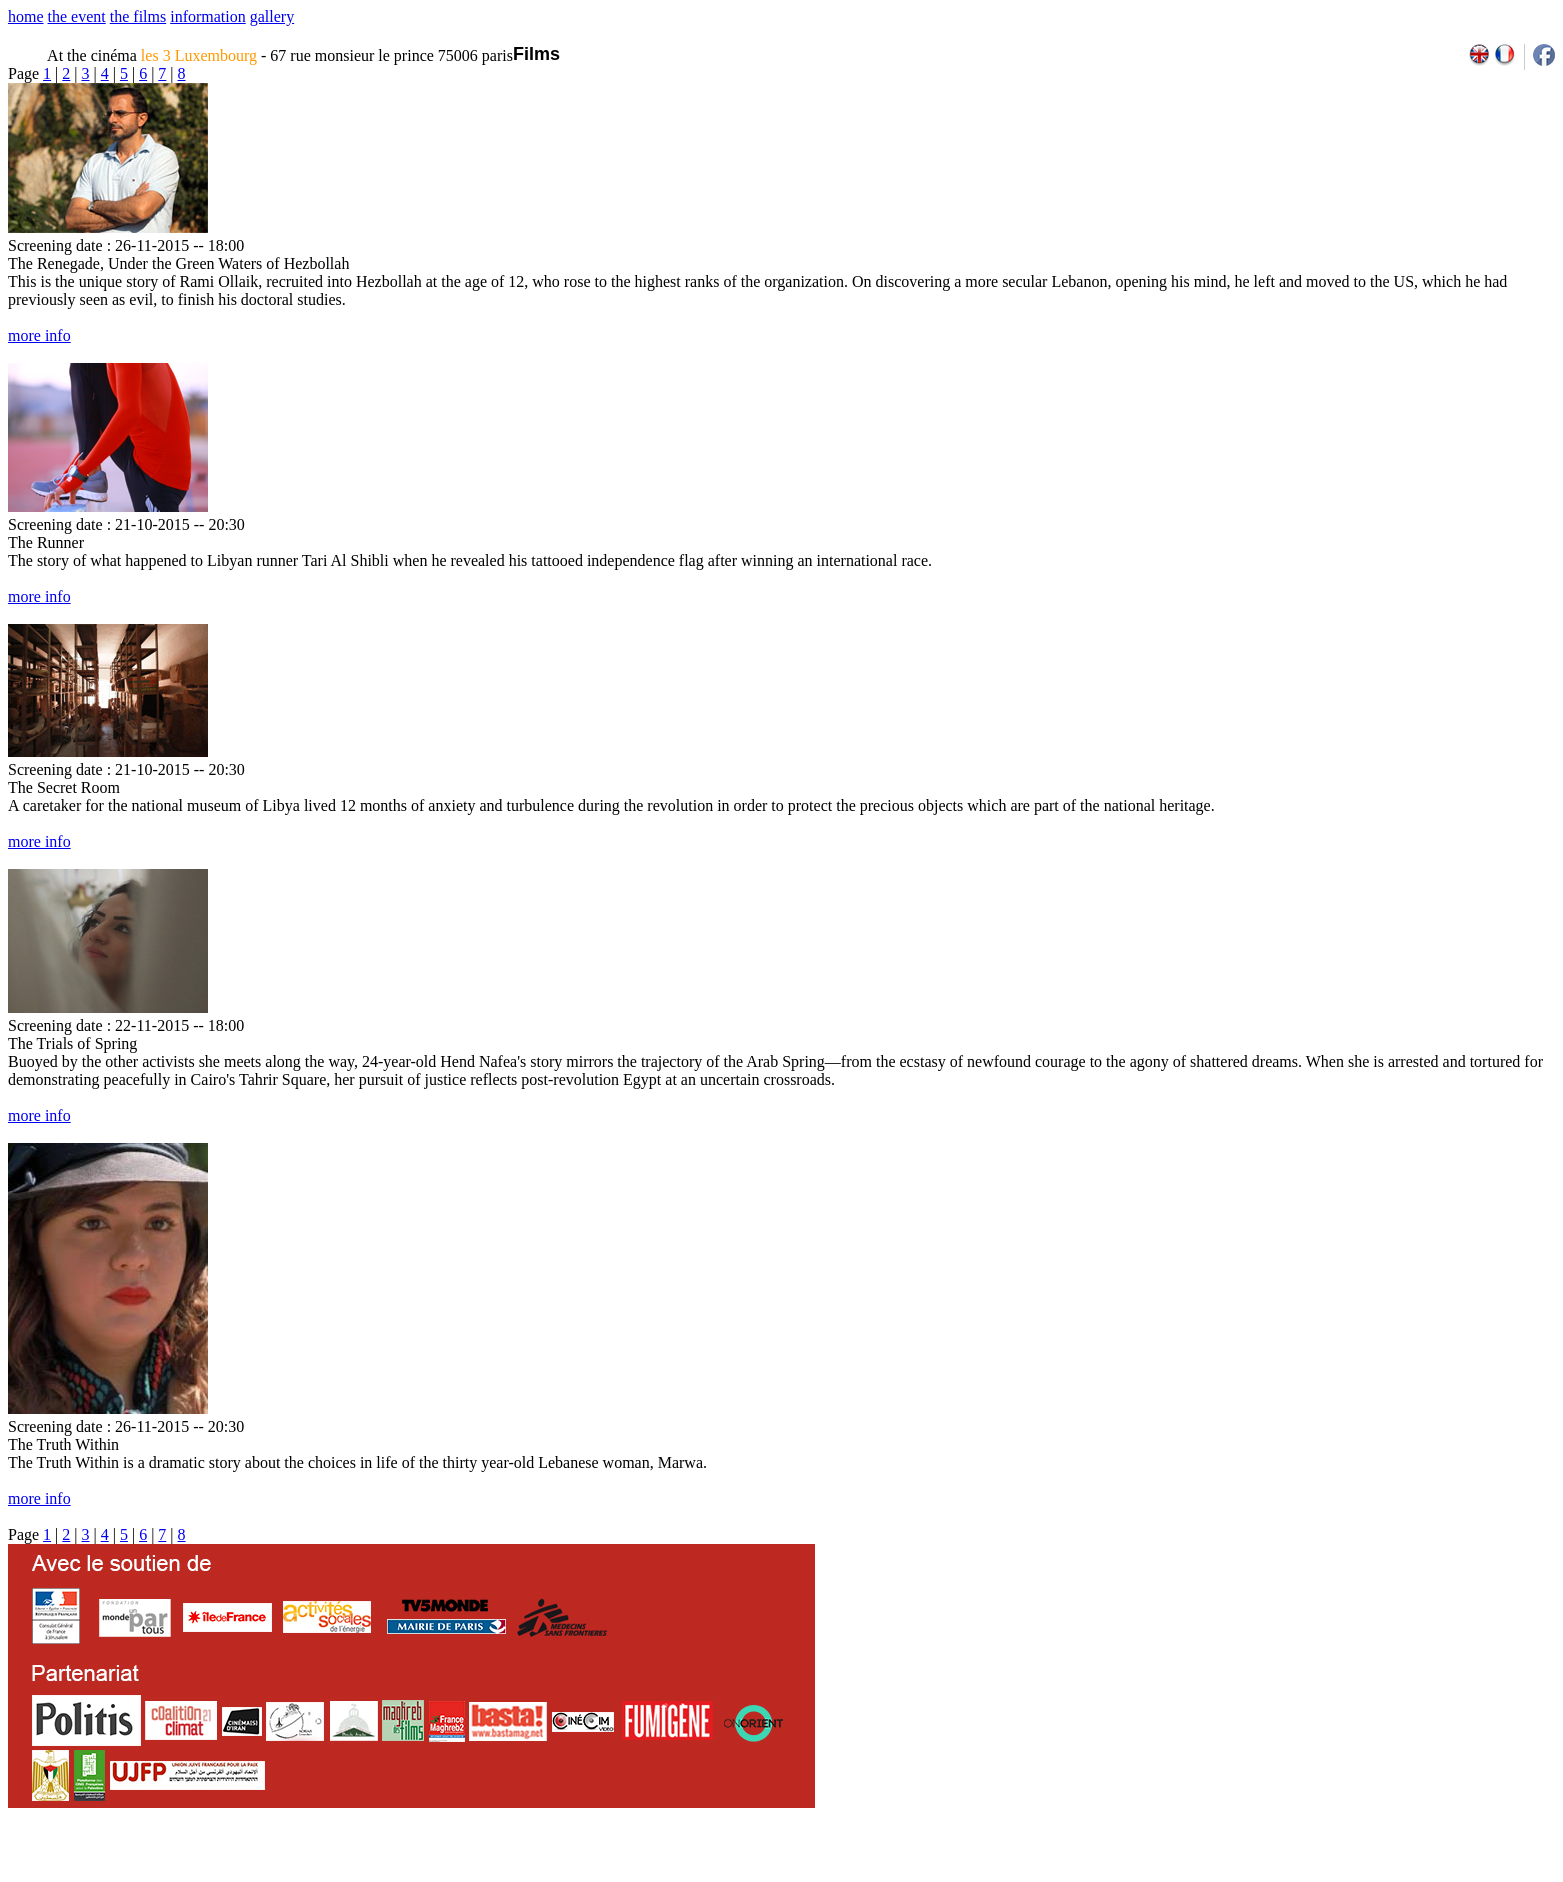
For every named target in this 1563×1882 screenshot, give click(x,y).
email (162, 1875)
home (26, 16)
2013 (1409, 1875)
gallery (272, 16)
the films (138, 16)
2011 (1365, 1875)
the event (77, 16)
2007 (1278, 1875)
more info (39, 335)
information (208, 16)
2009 (1322, 1875)
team (361, 1875)
